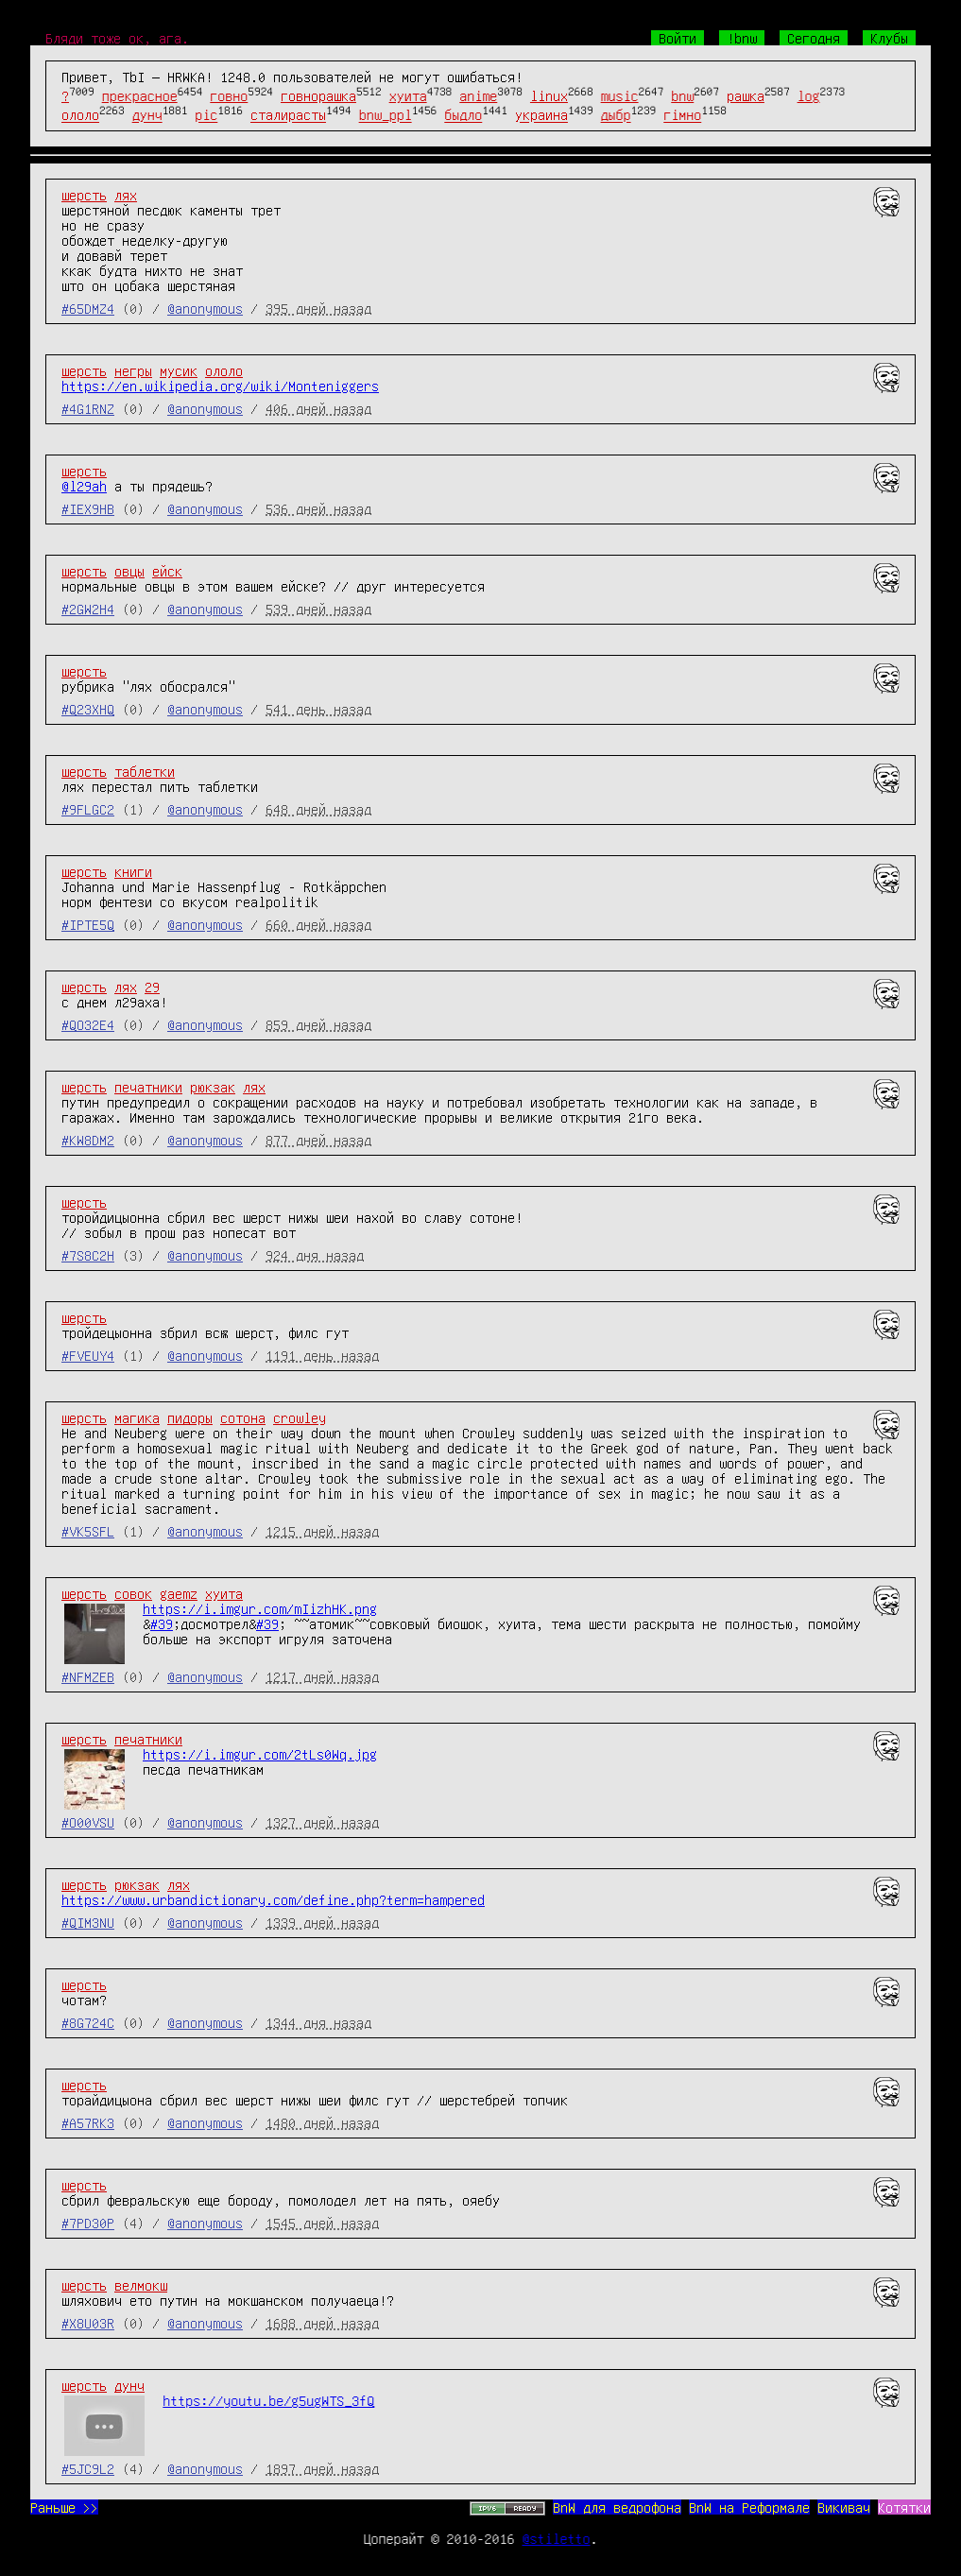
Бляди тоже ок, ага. (117, 37)
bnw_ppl (385, 115)
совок (133, 1593)
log (809, 95)
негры (133, 370)
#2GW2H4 (87, 608)
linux (549, 95)
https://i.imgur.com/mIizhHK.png (260, 1608)
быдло (463, 115)
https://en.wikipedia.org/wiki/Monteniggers (220, 385)
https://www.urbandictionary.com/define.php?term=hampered (273, 1899)
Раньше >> (64, 2507)
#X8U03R (87, 2322)
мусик (178, 370)
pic (206, 115)
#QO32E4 (87, 1024)
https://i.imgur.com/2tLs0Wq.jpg (260, 1753)
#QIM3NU (87, 1922)
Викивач (843, 2507)
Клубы (889, 37)
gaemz (178, 1593)
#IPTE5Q (87, 924)
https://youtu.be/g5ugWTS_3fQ (268, 2400)
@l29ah (84, 485)
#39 (161, 1623)
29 (152, 986)
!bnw (742, 37)
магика (137, 1417)
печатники (148, 1086)
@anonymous (205, 308)
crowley (299, 1417)
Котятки (904, 2507)
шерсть (84, 194)
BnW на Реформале (749, 2507)
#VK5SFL (87, 1530)
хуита (408, 95)
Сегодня (813, 37)
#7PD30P (87, 2222)
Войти (677, 37)
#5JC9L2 (87, 2468)
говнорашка (318, 95)
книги (133, 871)
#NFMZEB (87, 1676)
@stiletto (557, 2538)
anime (478, 95)
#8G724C (87, 2022)
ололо (80, 115)
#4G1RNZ (87, 408)
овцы (129, 570)
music (620, 95)
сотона (243, 1417)
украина (541, 115)
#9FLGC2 (87, 808)
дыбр (616, 115)
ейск (167, 570)
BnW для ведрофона (617, 2507)
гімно (682, 115)
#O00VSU (87, 1821)
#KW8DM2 (87, 1139)
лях (125, 194)
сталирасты (288, 115)
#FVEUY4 (87, 1355)
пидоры (190, 1417)
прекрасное (140, 95)
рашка (745, 95)
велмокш (140, 2285)
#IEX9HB (87, 508)
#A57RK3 (87, 2122)
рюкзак (212, 1086)
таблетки (144, 771)
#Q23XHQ (87, 708)
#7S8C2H (87, 1254)
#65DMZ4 (87, 308)
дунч (147, 115)
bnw (682, 95)
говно (229, 95)
